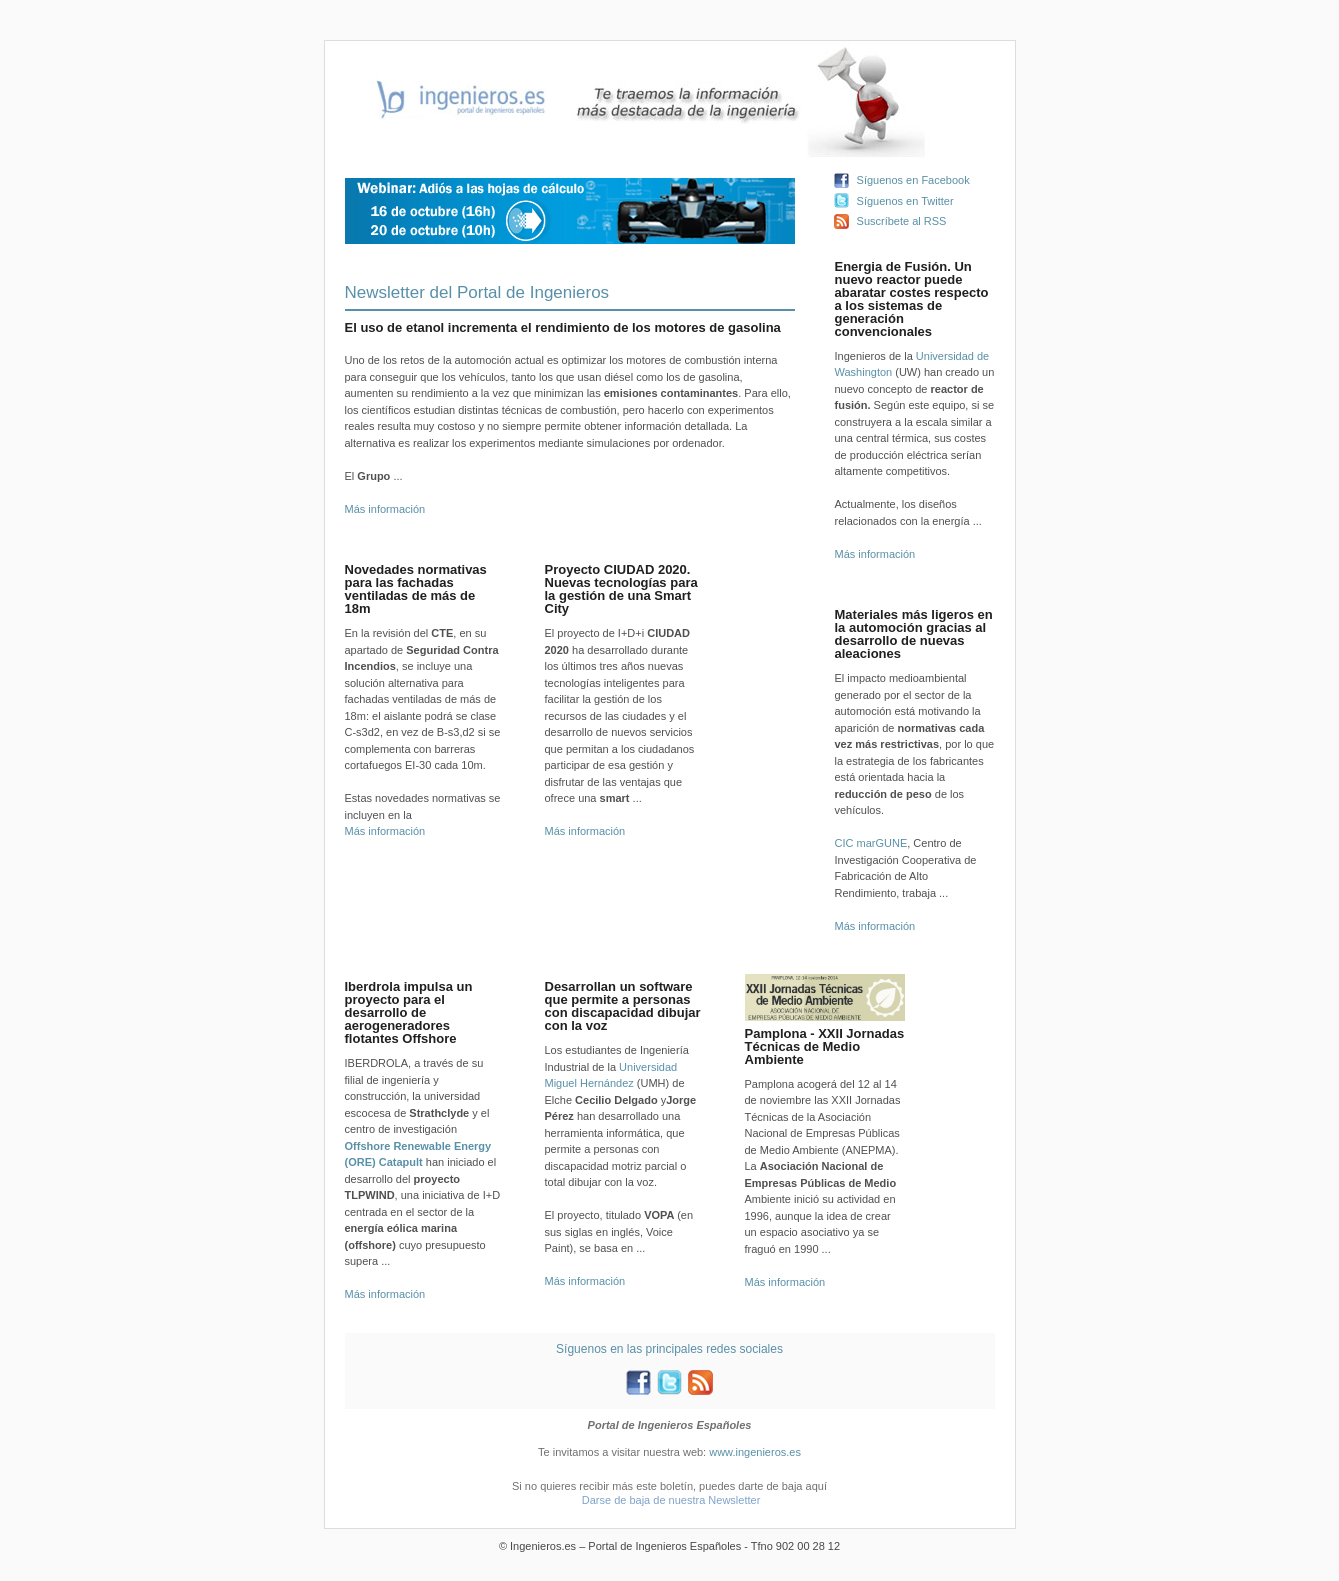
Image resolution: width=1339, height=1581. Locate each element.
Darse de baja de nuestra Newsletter (671, 1500)
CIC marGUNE (871, 843)
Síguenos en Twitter (905, 201)
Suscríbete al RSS (902, 221)
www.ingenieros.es (755, 1452)
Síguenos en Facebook (913, 180)
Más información (385, 509)
